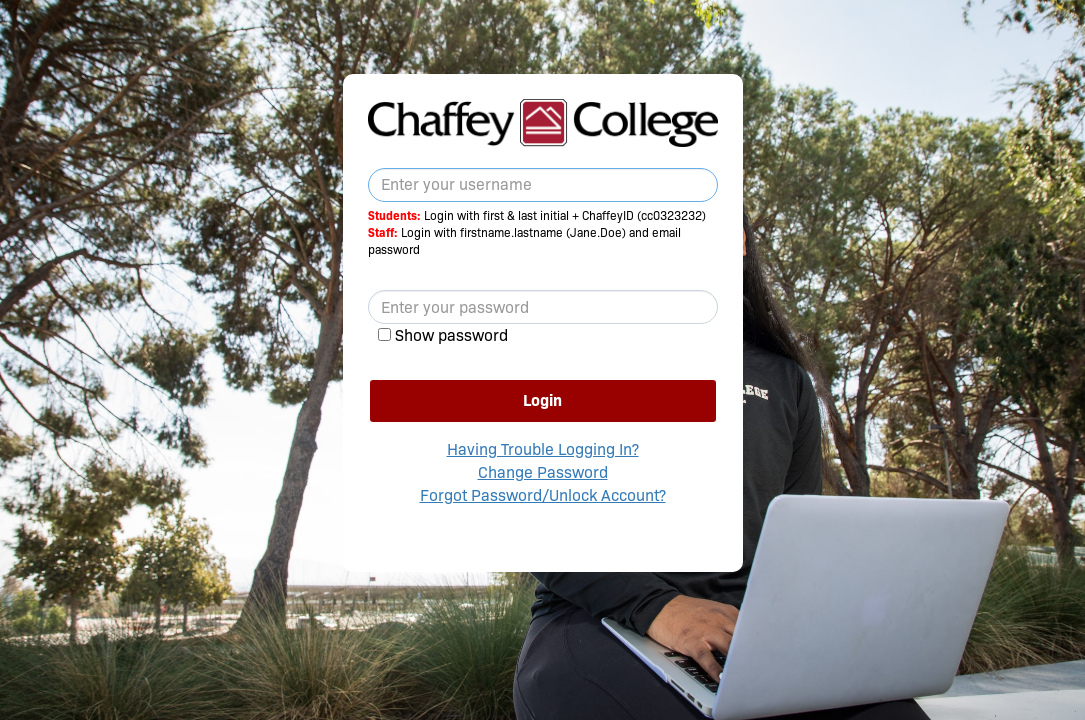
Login (542, 400)
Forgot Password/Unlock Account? (543, 495)
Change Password (543, 472)
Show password (451, 335)
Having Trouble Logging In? (543, 449)
